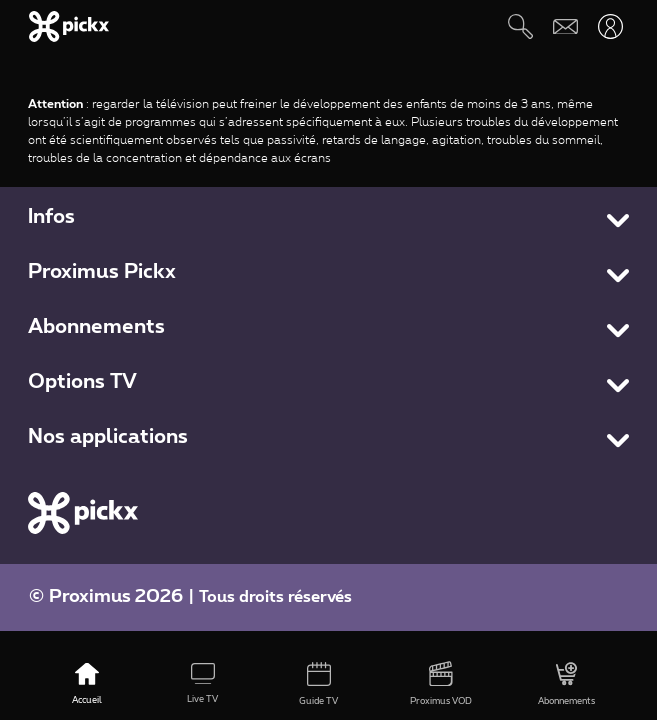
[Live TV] (203, 685)
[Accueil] (87, 685)
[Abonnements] (566, 685)
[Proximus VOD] (441, 685)
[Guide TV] (319, 685)
